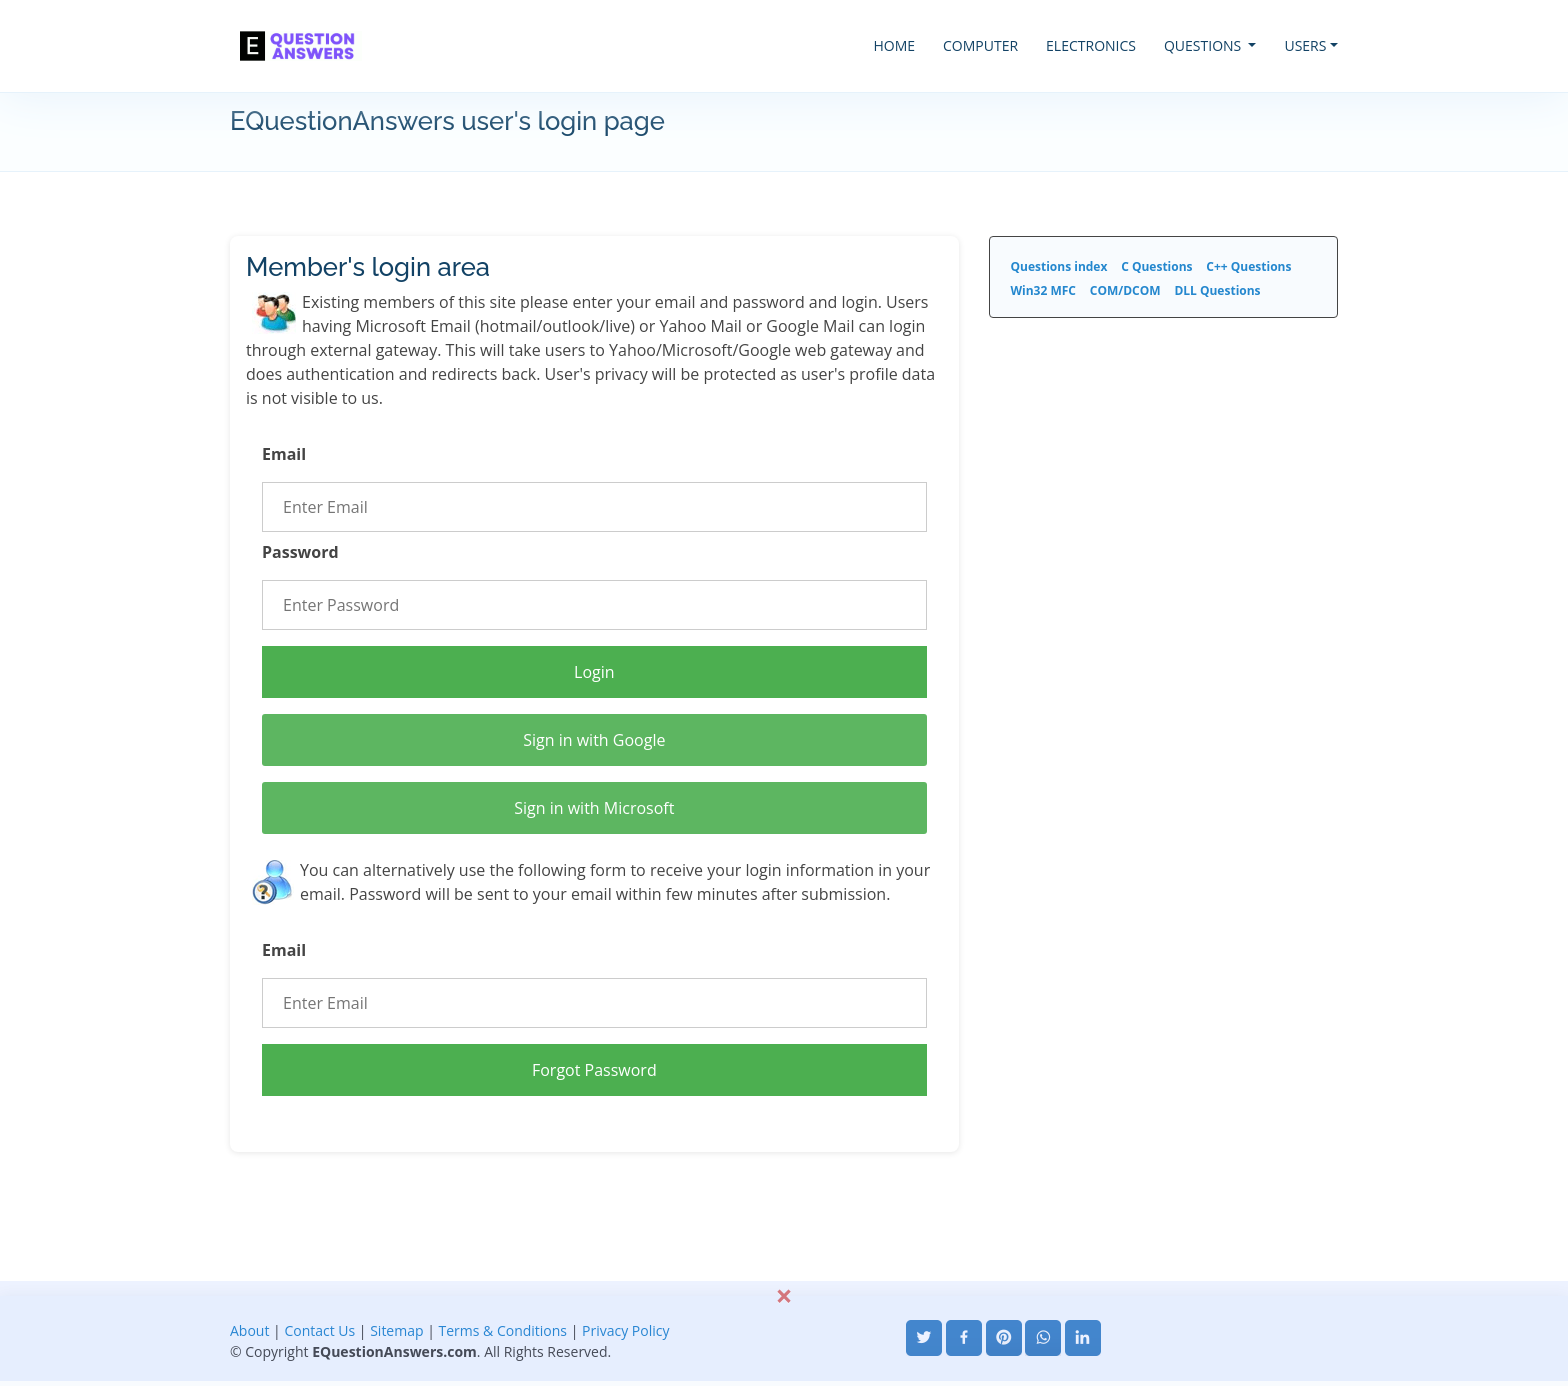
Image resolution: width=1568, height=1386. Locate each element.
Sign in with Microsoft (594, 808)
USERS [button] (1305, 45)
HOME (894, 45)
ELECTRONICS (1091, 45)
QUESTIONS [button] (1204, 45)
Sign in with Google (594, 740)
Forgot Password (594, 1070)
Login (594, 672)
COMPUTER (980, 45)
